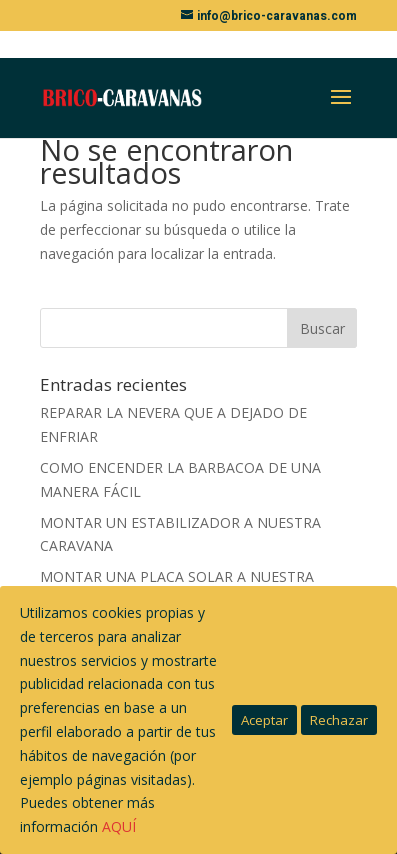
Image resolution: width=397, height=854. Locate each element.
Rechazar (339, 720)
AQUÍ (119, 826)
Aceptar (264, 720)
